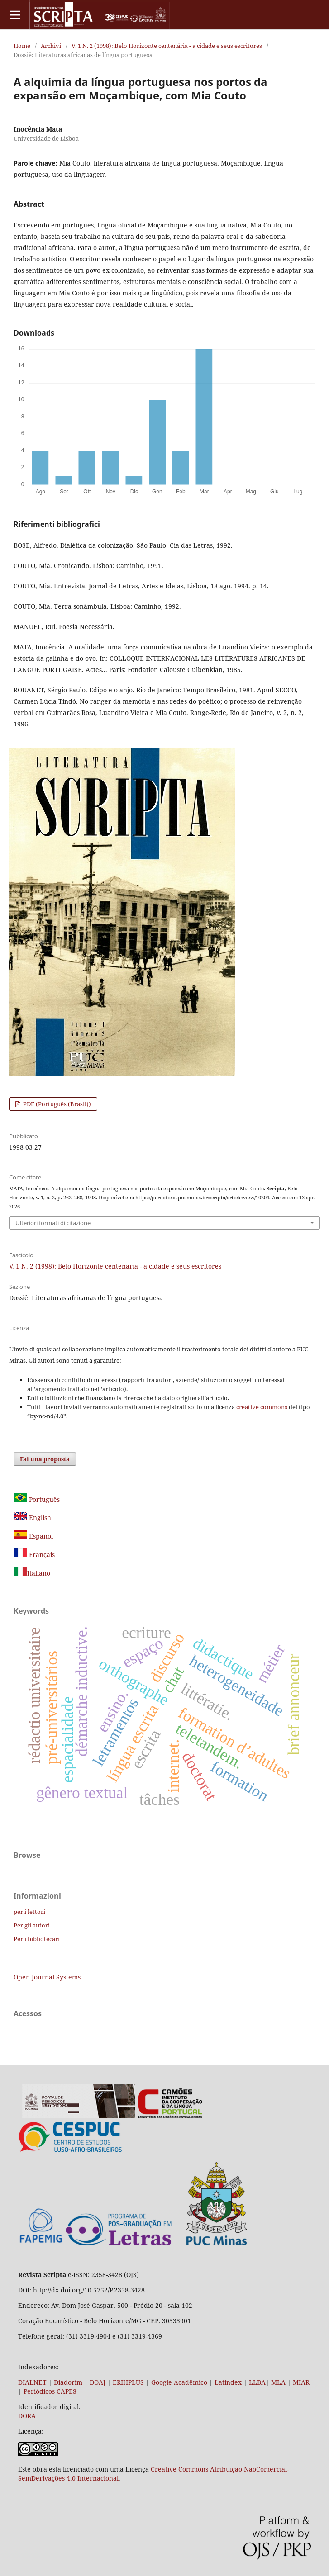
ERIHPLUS (127, 2382)
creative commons (261, 1407)
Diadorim (68, 2382)
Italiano (32, 1573)
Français (41, 1554)
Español (33, 1536)
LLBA (257, 2382)
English (32, 1517)
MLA (278, 2382)
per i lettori (29, 1912)
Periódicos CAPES (50, 2391)
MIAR (301, 2382)
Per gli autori (32, 1925)
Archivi (51, 46)
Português (37, 1499)
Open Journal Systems (47, 1977)
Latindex (228, 2382)
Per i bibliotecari (37, 1939)
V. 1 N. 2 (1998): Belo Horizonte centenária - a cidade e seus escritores (167, 46)
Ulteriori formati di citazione (53, 1223)
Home (22, 46)
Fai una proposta (45, 1459)
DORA (27, 2415)
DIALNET (32, 2382)
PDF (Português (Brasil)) (56, 1104)
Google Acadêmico (179, 2382)
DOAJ (97, 2382)
